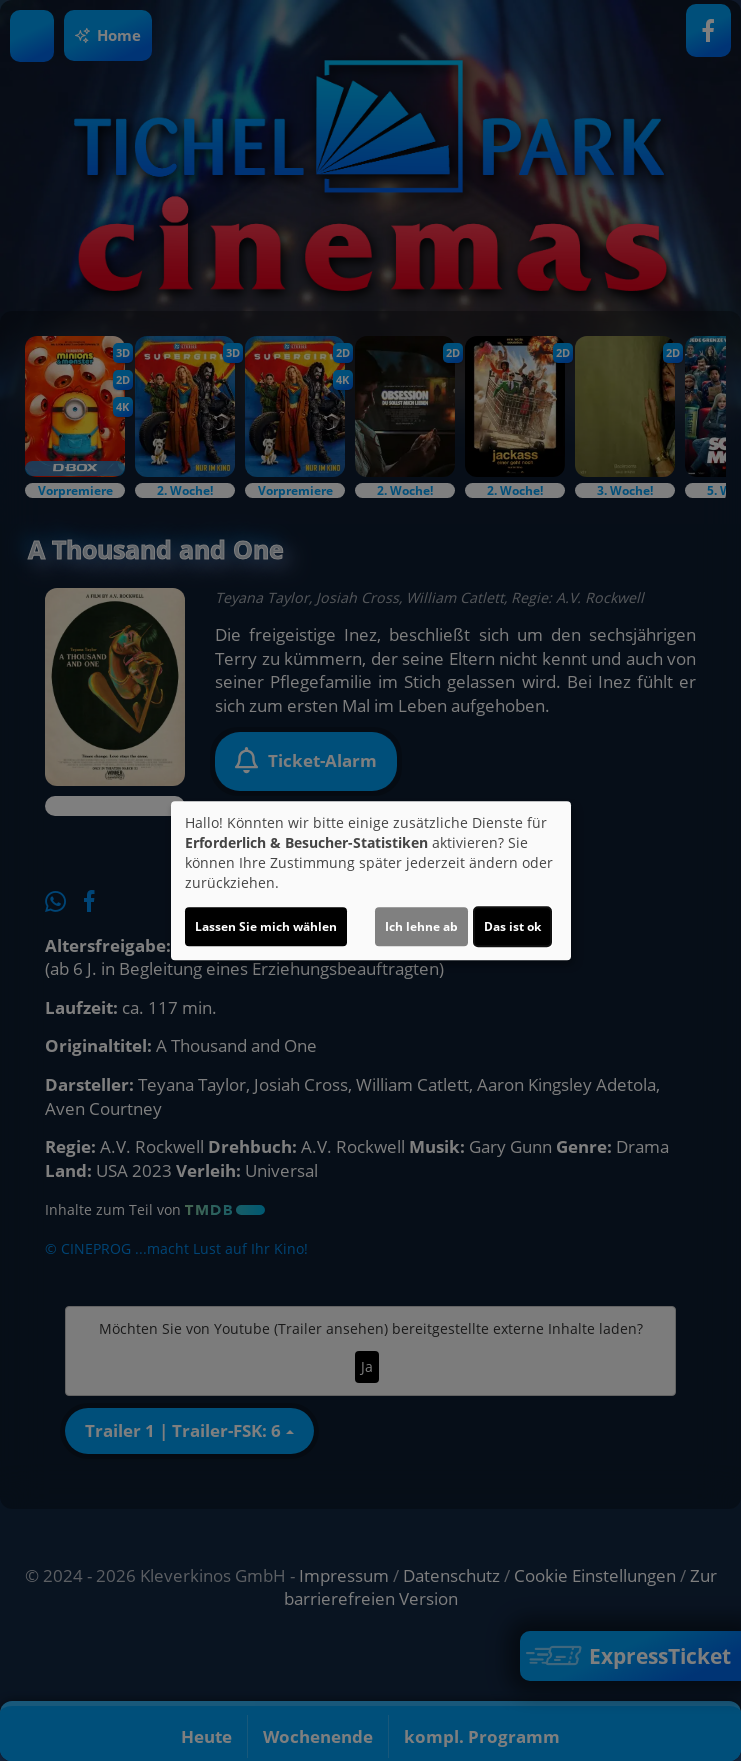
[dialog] (371, 881)
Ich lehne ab (421, 926)
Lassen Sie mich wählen (266, 926)
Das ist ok (512, 926)
